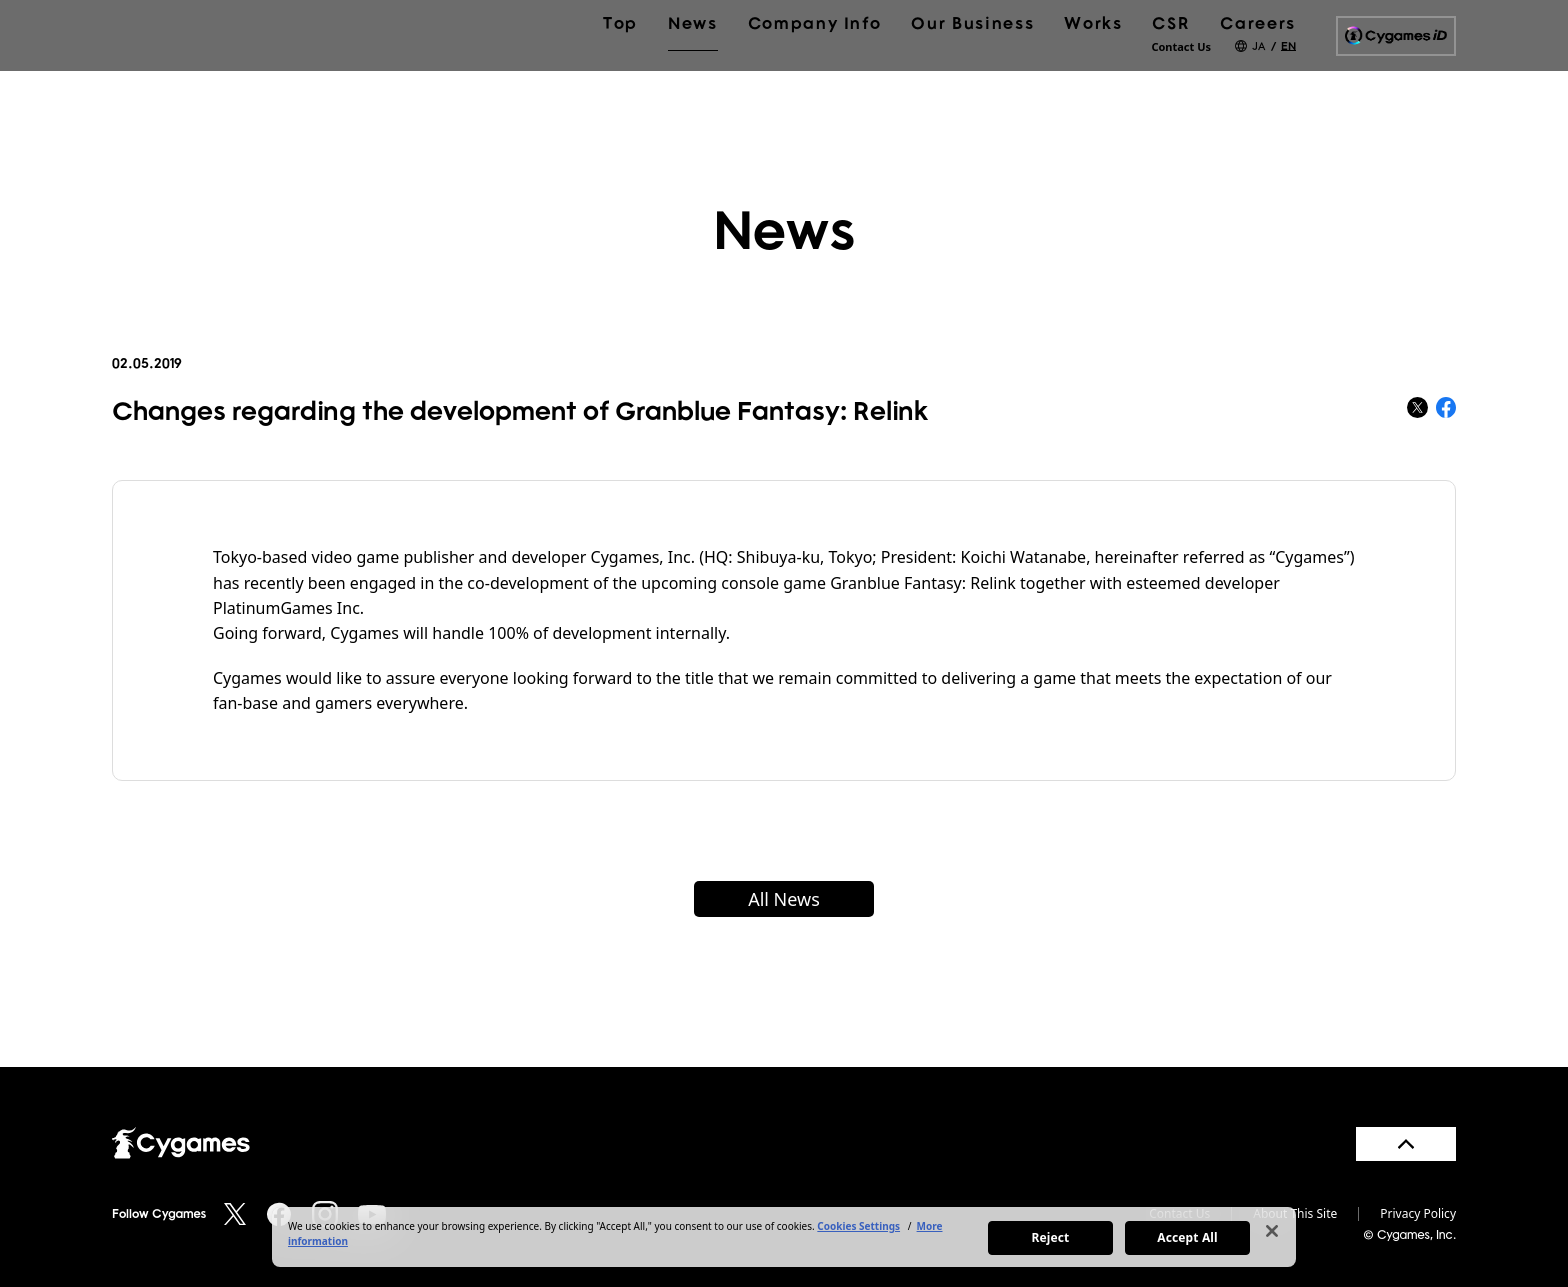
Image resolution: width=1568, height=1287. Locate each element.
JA (1258, 45)
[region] (784, 1237)
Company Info (815, 72)
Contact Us (1181, 46)
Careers (1258, 72)
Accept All (1187, 1237)
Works (1093, 72)
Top (620, 72)
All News (784, 899)
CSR (1171, 72)
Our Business (972, 72)
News (693, 72)
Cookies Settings (858, 1226)
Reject (1051, 1237)
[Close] (1272, 1231)
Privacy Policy (1418, 1214)
